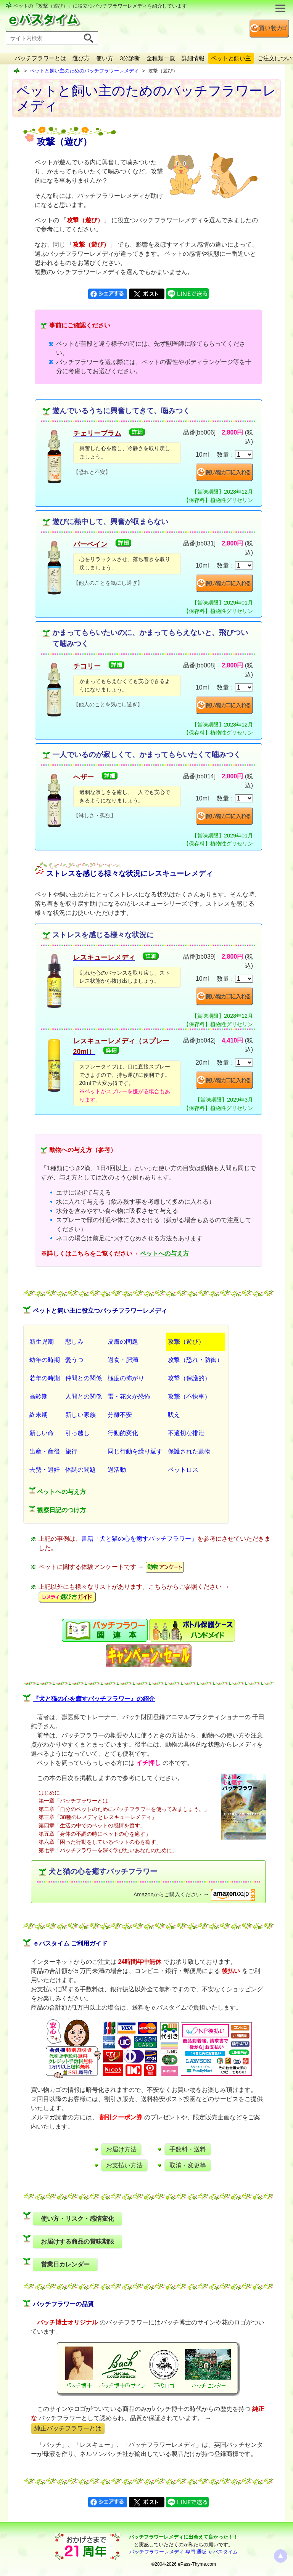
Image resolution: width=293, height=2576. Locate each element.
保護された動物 (189, 1451)
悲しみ (74, 1341)
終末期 (38, 1415)
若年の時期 (44, 1378)
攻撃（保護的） (189, 1378)
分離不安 (120, 1415)
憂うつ (74, 1360)
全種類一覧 (160, 58)
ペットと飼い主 (231, 58)
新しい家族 (80, 1415)
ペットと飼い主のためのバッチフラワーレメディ (84, 71)
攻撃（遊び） (186, 1341)
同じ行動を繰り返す (135, 1451)
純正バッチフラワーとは (67, 2428)
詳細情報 (193, 58)
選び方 (81, 58)
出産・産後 (44, 1451)
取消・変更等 (187, 2165)
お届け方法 (121, 2149)
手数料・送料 (187, 2149)
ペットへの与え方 (164, 1253)
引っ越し (77, 1433)
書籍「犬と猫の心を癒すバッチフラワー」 (139, 1538)
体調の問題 (80, 1469)
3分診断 (130, 58)
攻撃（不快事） (189, 1396)
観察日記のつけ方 (57, 1509)
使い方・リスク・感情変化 (77, 2218)
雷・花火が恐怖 (129, 1396)
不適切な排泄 (186, 1433)
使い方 (104, 58)
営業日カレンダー (65, 2264)
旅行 (71, 1451)
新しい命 (41, 1433)
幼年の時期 (44, 1360)
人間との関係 (83, 1396)
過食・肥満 (123, 1360)
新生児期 (41, 1341)
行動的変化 (123, 1433)
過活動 (117, 1469)
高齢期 (38, 1396)
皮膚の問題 (123, 1341)
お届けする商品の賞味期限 (77, 2241)
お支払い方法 (124, 2165)
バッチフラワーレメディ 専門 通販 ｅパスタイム (183, 2552)
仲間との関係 (83, 1378)
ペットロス (183, 1469)
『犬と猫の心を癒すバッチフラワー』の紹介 (94, 1698)
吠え (174, 1415)
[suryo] (244, 455)
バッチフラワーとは (40, 58)
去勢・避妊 (44, 1469)
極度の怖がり (126, 1378)
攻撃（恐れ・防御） (195, 1360)
